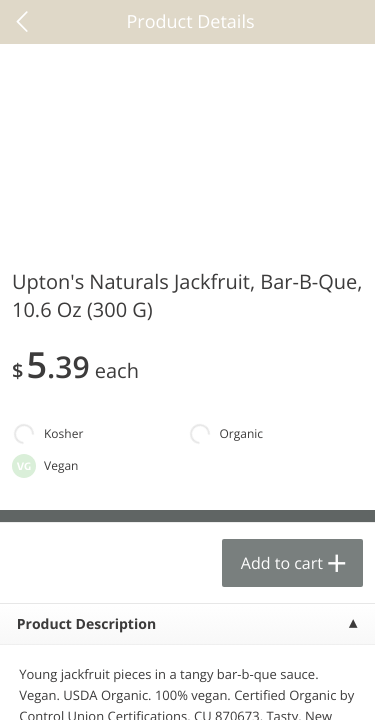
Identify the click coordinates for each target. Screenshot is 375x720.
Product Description (86, 624)
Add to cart (282, 563)
